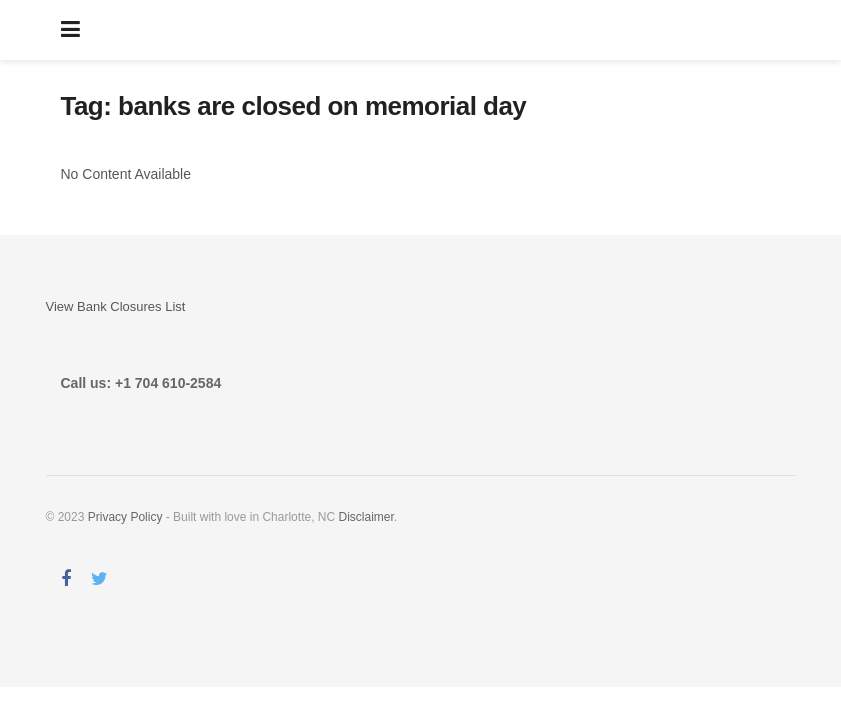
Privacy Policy (125, 517)
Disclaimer (365, 517)
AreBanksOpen (435, 30)
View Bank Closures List (116, 306)
